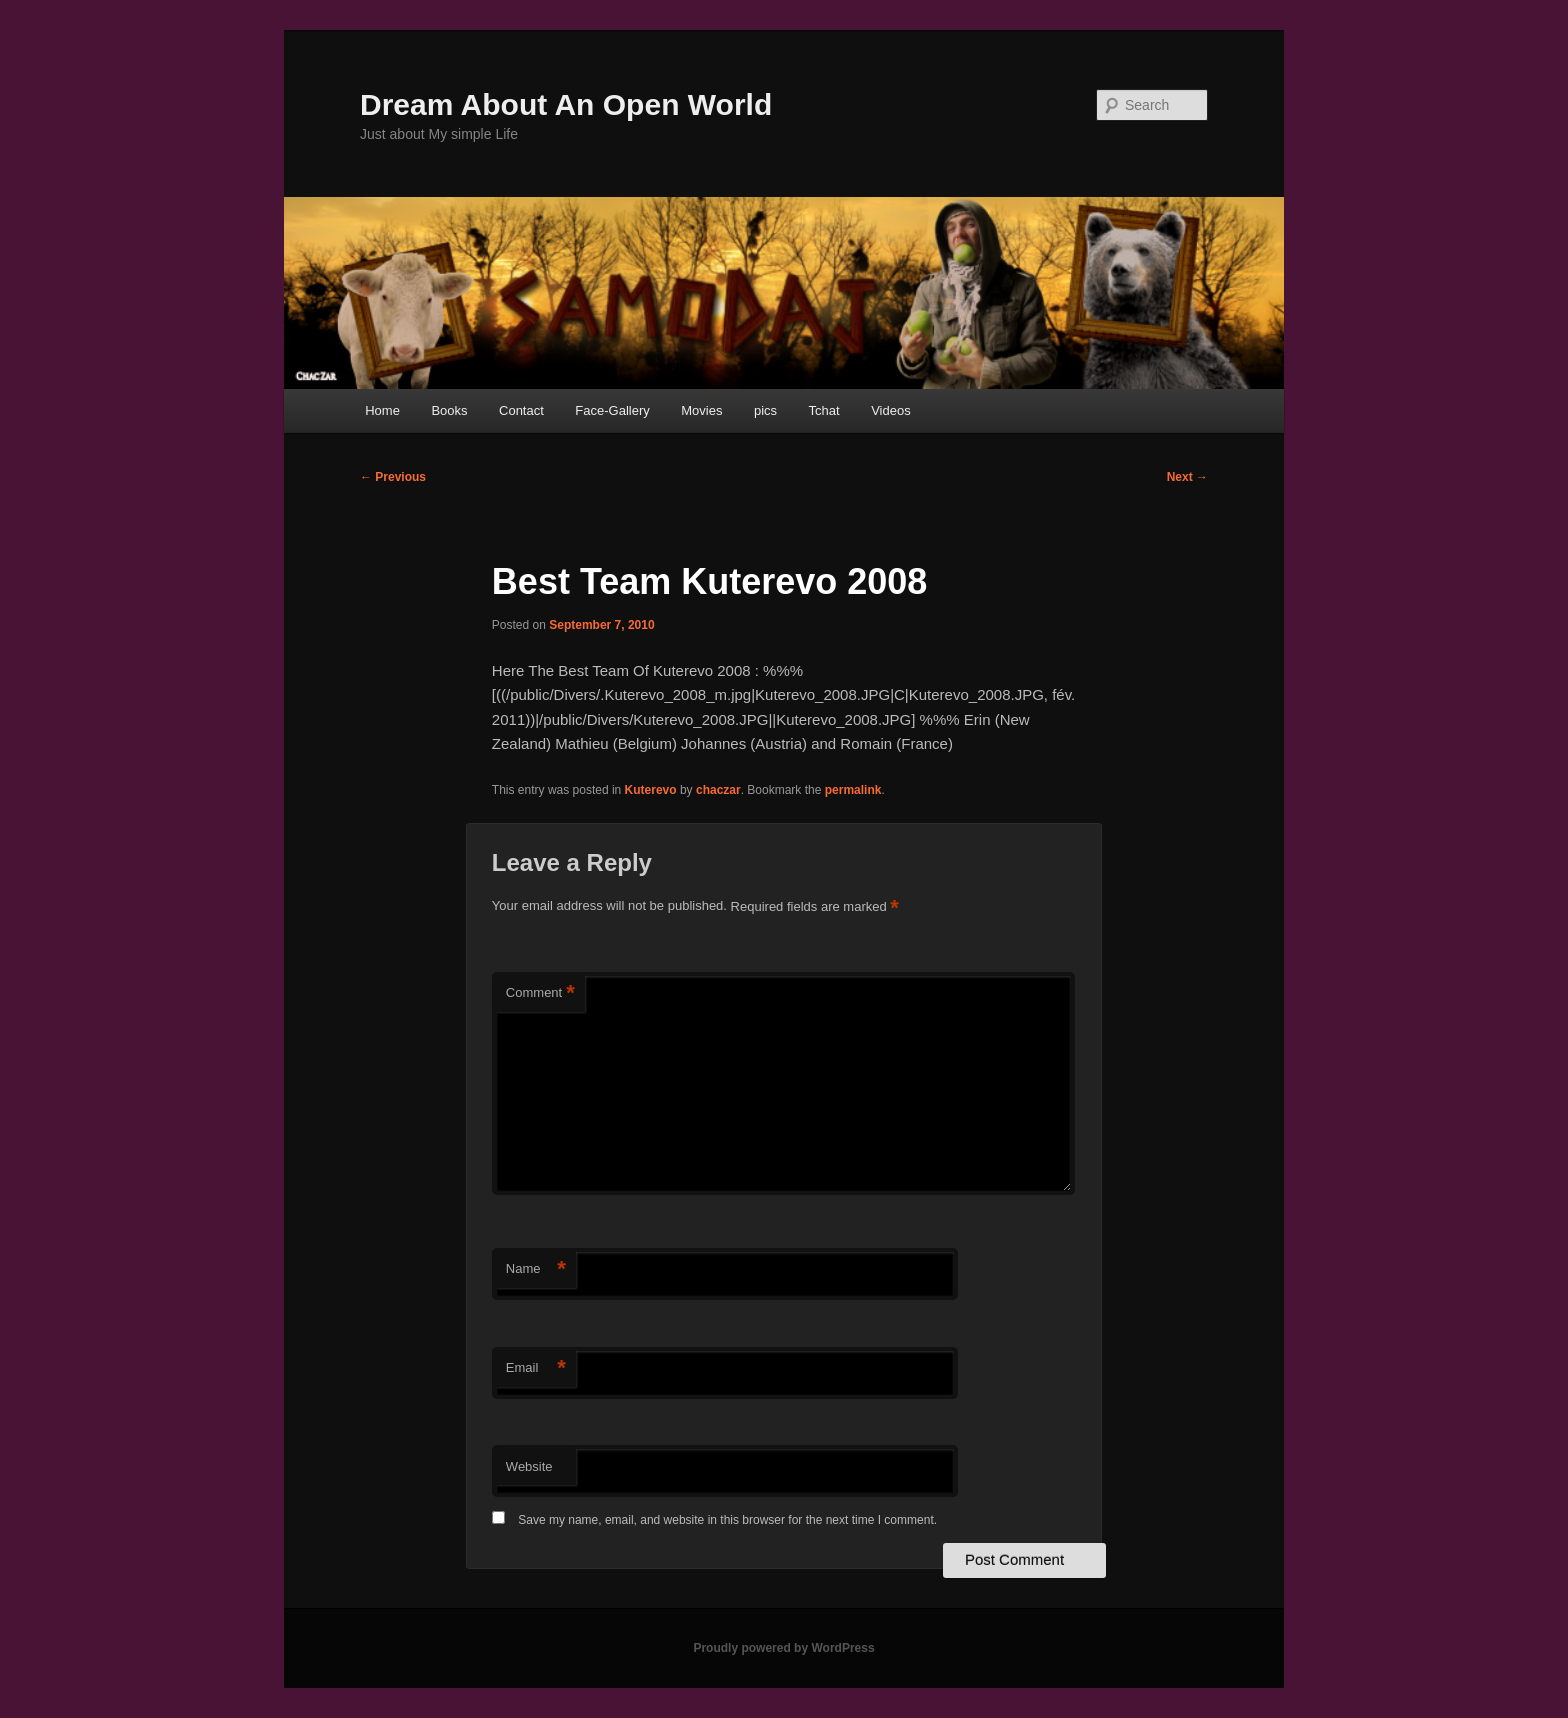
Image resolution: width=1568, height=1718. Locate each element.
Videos (891, 410)
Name (536, 1269)
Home (382, 410)
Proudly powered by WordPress (783, 1648)
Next (1187, 477)
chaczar (718, 790)
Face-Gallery (612, 410)
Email (536, 1368)
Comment (540, 993)
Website (529, 1466)
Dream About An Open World (566, 104)
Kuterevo (651, 790)
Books (449, 410)
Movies (701, 410)
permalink (853, 790)
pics (765, 410)
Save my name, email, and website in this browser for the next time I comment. (727, 1520)
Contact (521, 410)
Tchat (824, 410)
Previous (393, 477)
